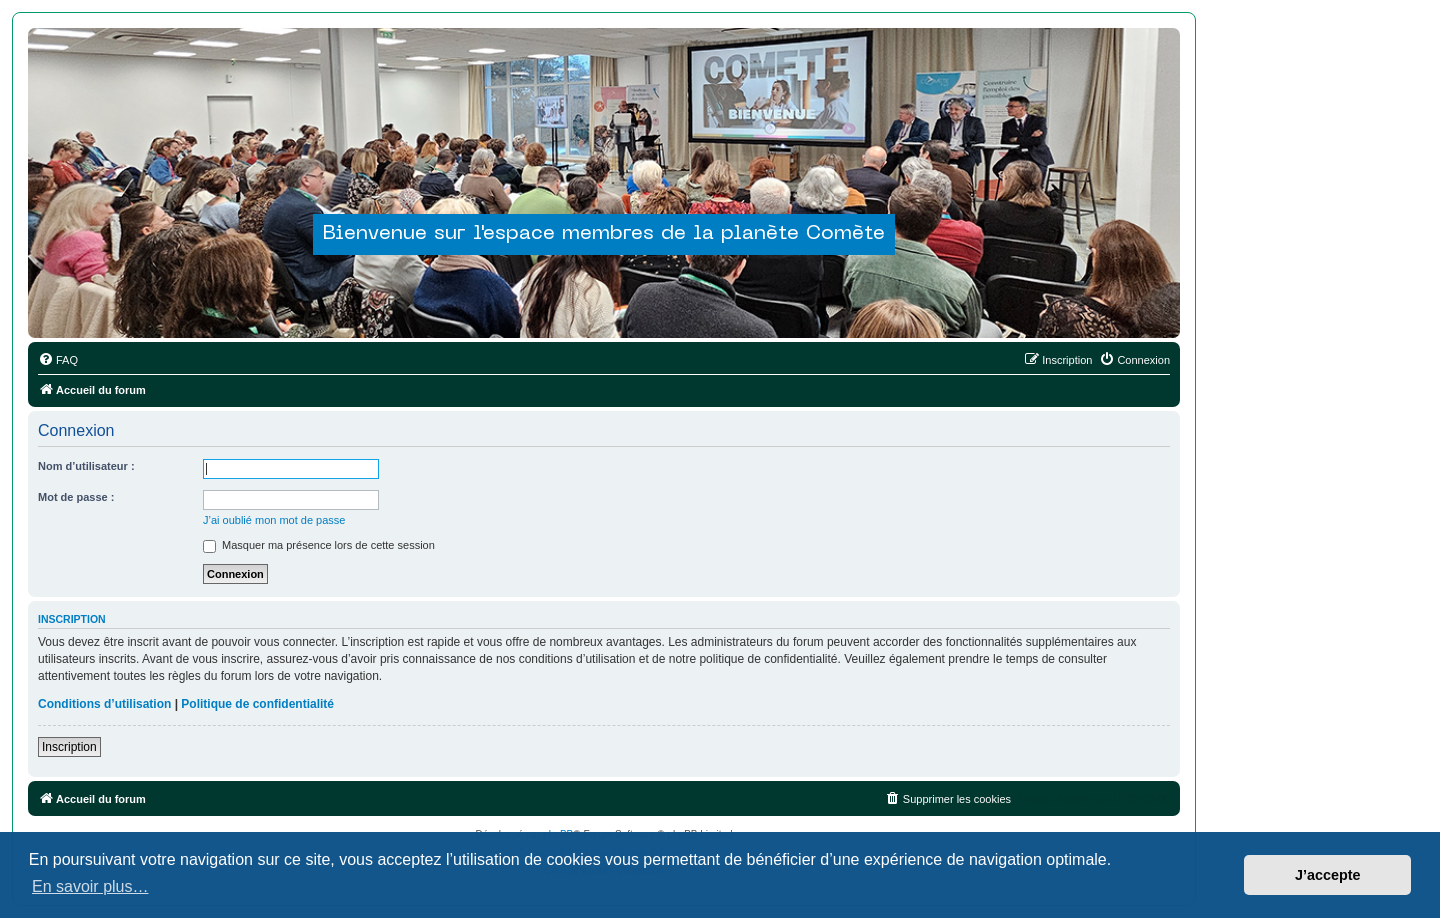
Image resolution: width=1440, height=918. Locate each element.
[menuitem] (58, 360)
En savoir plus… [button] (90, 886)
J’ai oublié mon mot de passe (274, 520)
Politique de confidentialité (257, 704)
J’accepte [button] (1328, 875)
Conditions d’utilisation (104, 704)
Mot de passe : (76, 497)
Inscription (69, 747)
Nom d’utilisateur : (86, 466)
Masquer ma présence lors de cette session (319, 545)
